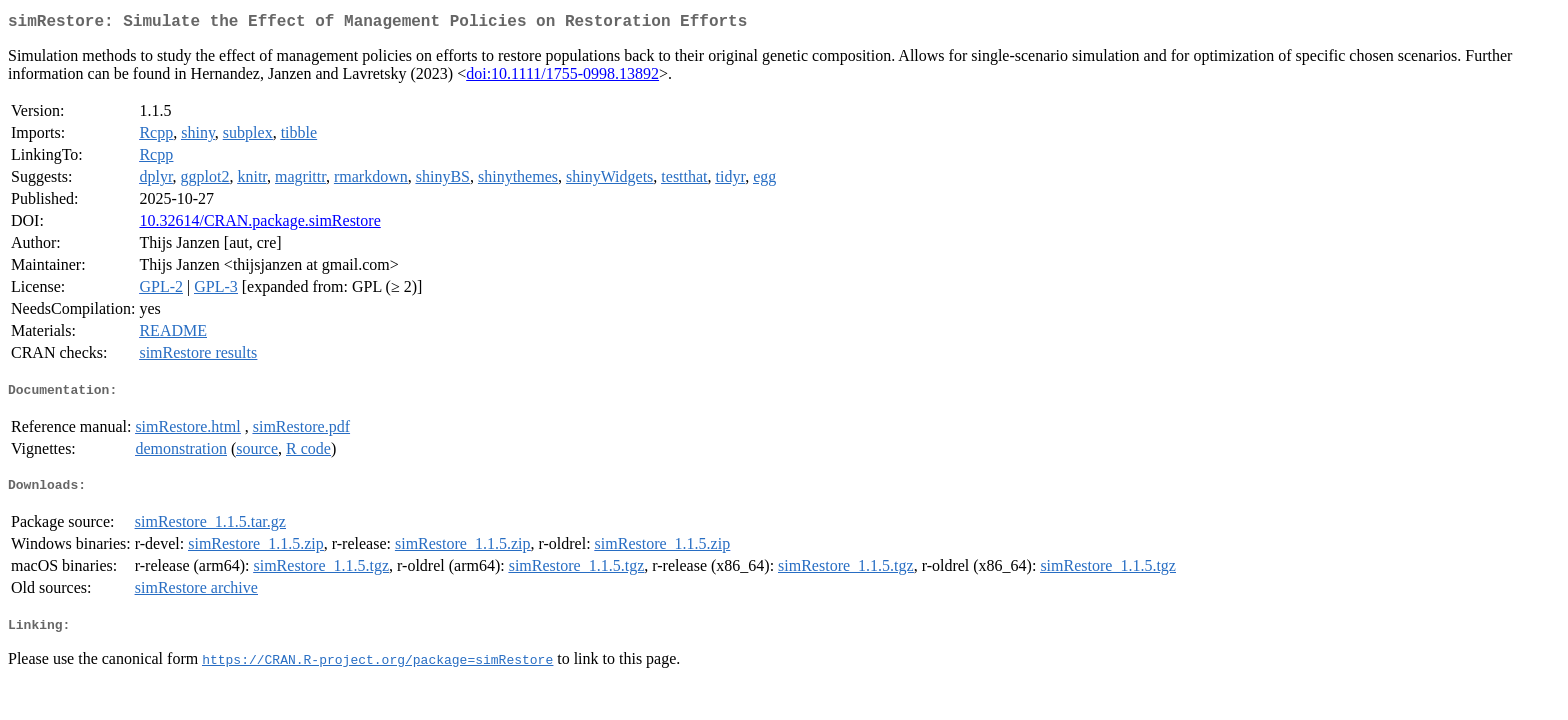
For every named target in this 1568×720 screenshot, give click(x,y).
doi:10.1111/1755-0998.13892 (562, 77)
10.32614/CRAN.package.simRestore (259, 224)
